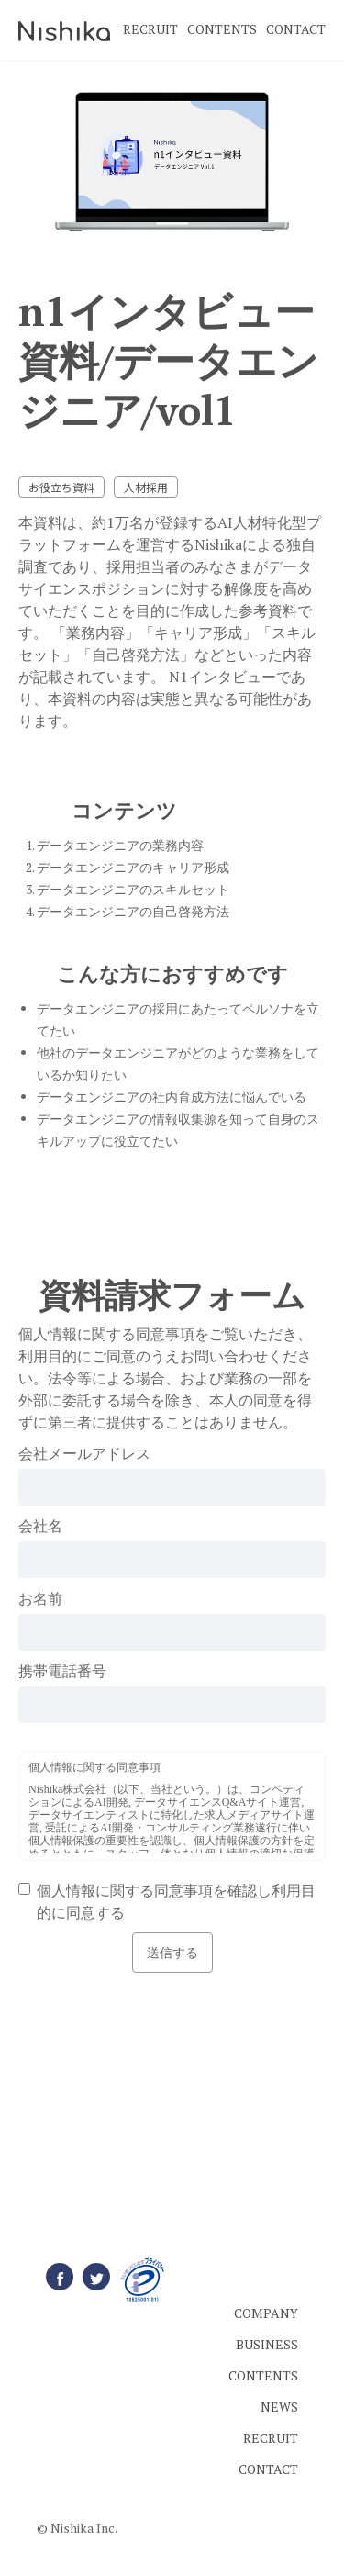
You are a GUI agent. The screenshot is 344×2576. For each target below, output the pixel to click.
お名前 (40, 1598)
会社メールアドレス (84, 1453)
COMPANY (266, 2313)
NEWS (279, 2406)
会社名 (40, 1526)
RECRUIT (150, 29)
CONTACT (296, 29)
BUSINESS (267, 2344)
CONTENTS (222, 29)
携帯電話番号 (62, 1671)
